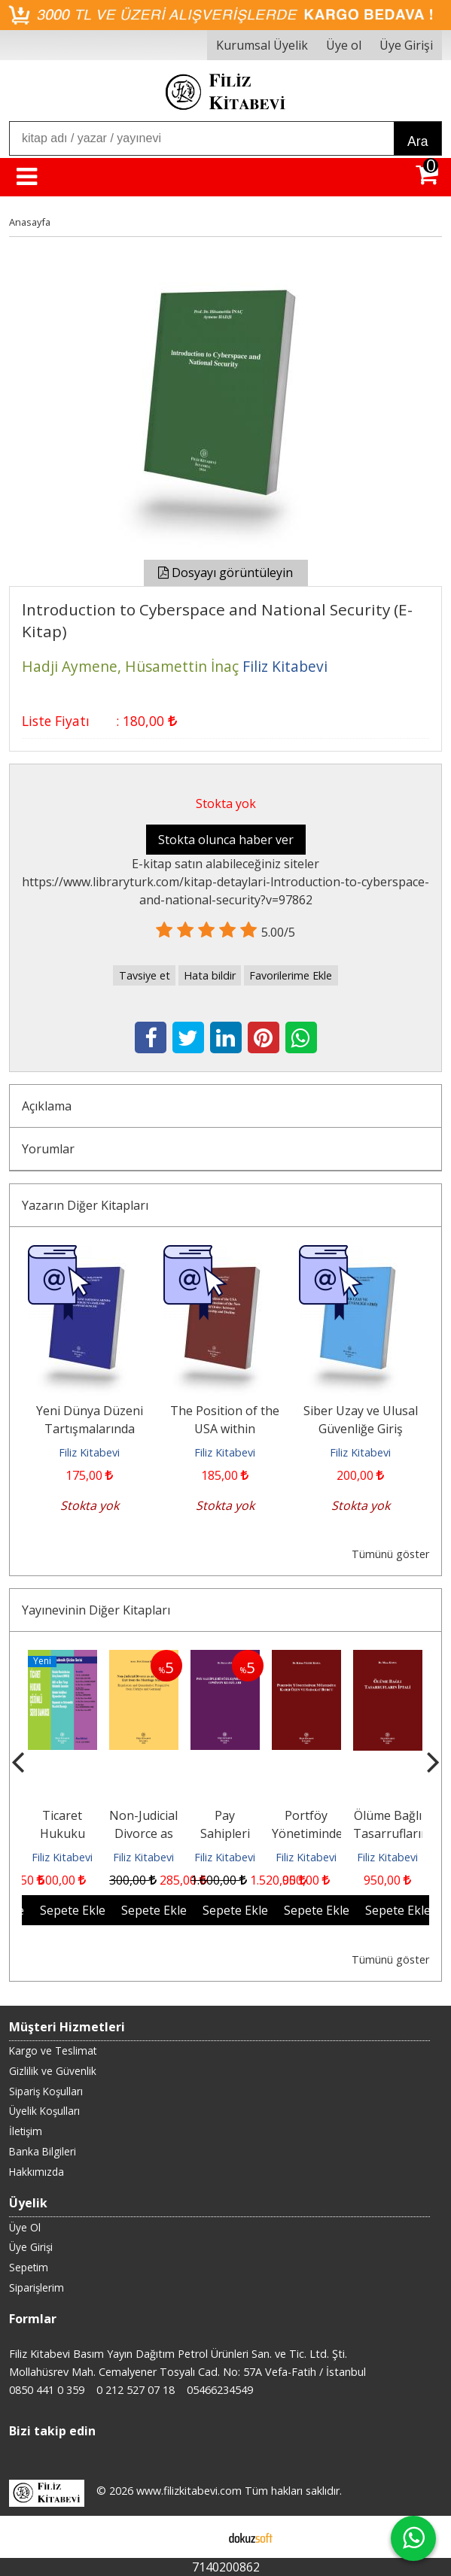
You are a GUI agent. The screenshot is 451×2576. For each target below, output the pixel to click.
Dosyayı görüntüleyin (225, 572)
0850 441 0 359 (46, 2390)
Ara (417, 141)
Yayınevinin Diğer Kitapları (96, 1610)
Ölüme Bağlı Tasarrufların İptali (390, 1833)
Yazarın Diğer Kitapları (85, 1205)
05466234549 (220, 2390)
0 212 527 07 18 (135, 2390)
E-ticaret (201, 2537)
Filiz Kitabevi (89, 1452)
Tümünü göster (390, 1554)
